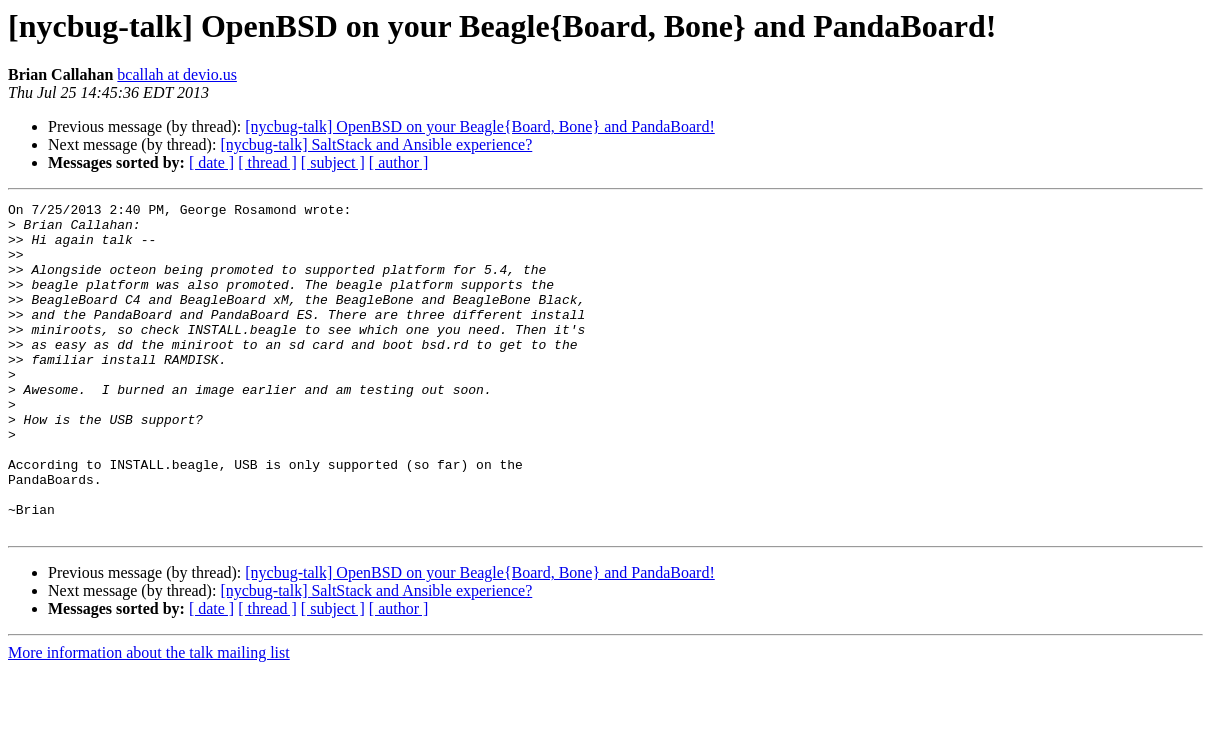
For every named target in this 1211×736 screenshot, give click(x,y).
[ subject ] (333, 162)
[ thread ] (267, 162)
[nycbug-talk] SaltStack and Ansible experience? (376, 144)
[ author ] (399, 162)
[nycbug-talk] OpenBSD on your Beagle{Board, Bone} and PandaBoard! (479, 126)
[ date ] (211, 162)
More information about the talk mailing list (149, 718)
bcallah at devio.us (177, 74)
